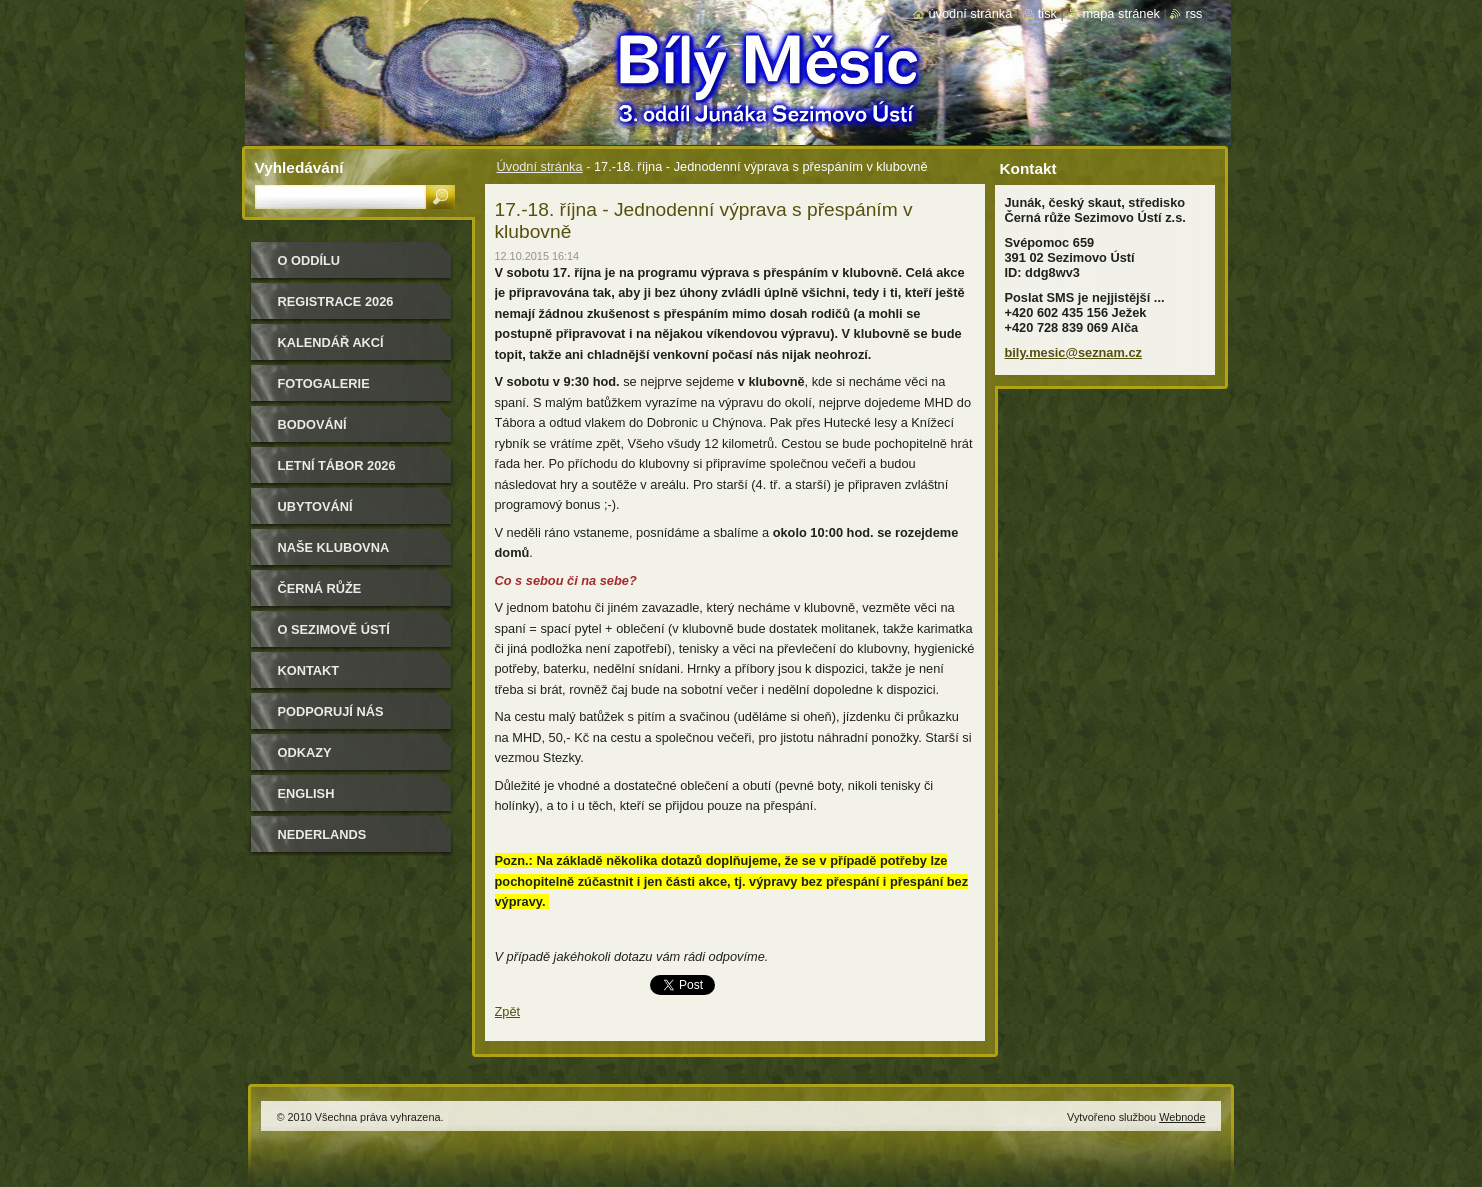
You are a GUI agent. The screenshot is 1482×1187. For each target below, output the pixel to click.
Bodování (312, 424)
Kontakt (309, 670)
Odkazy (305, 752)
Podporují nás (331, 711)
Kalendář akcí (331, 342)
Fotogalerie (324, 383)
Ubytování (315, 506)
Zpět (508, 1011)
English (306, 793)
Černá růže (320, 588)
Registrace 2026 (336, 301)
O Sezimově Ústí (334, 629)
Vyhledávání (299, 167)
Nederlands (322, 834)
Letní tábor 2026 (337, 465)
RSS (1193, 13)
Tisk (1047, 13)
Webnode (1182, 1117)
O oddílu (309, 260)
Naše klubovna (334, 547)
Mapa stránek (1121, 13)
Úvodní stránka (540, 166)
